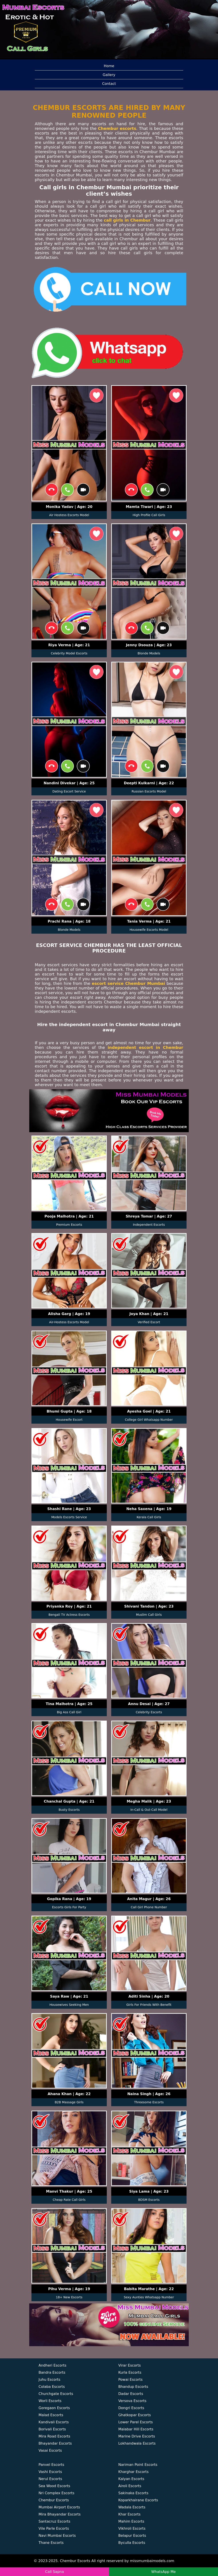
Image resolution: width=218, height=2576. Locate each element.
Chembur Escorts (54, 2500)
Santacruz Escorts (54, 2521)
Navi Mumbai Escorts (57, 2535)
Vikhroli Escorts (132, 2528)
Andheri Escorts (52, 2365)
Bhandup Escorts (133, 2387)
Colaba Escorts (52, 2387)
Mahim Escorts (131, 2521)
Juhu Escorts (49, 2379)
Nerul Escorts (50, 2479)
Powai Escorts (130, 2379)
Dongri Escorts (131, 2408)
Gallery (109, 75)
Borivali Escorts (52, 2429)
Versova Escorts (132, 2401)
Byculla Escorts (131, 2543)
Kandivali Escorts (54, 2422)
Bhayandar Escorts (55, 2443)
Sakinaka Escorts (133, 2493)
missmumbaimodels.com (152, 2561)
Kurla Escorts (129, 2372)
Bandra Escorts (52, 2372)
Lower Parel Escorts (135, 2422)
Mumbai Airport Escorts (59, 2507)
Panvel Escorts (51, 2465)
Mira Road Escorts (54, 2436)
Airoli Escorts (129, 2486)
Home (109, 66)
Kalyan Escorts (131, 2479)
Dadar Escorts (130, 2394)
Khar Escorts (129, 2514)
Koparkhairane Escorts (138, 2500)
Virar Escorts (129, 2365)
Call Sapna (54, 2572)
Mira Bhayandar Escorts (60, 2514)
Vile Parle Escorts (54, 2528)
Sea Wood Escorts (54, 2486)
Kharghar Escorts (133, 2472)
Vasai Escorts (50, 2450)
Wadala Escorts (131, 2507)
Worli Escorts (50, 2401)
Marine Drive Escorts (136, 2436)
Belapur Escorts (132, 2535)
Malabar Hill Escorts (135, 2429)
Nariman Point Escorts (137, 2465)
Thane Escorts (51, 2543)
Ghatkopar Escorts (134, 2415)
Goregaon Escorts (54, 2408)
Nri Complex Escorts (56, 2493)
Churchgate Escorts (56, 2394)
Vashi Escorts (50, 2472)
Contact (109, 84)
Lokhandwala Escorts (137, 2443)
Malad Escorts (51, 2415)
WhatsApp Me (163, 2572)
